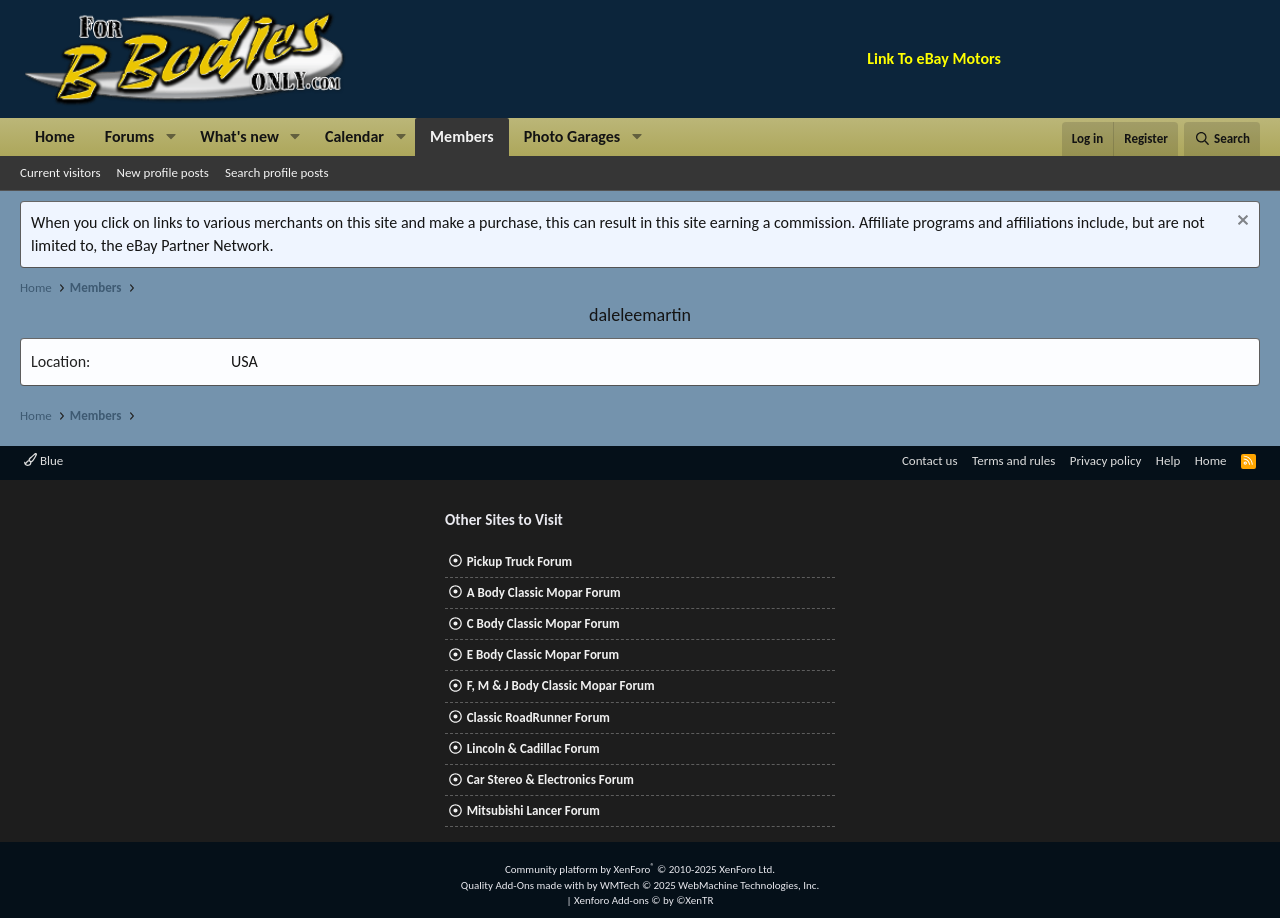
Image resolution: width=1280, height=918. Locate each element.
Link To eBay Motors (934, 58)
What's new (239, 136)
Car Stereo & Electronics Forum (550, 779)
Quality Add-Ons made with (524, 885)
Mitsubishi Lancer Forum (533, 810)
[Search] (1222, 139)
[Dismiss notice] (1240, 222)
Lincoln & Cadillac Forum (533, 748)
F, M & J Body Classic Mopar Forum (561, 685)
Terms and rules (1013, 460)
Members (462, 136)
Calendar (354, 136)
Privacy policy (1106, 460)
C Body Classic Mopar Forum (543, 623)
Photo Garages (572, 136)
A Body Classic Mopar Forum (544, 592)
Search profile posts (277, 172)
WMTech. (709, 885)
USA (244, 361)
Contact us (930, 460)
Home (55, 136)
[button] (170, 137)
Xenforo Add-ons (643, 900)
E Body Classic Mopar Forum (543, 654)
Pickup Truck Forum (519, 561)
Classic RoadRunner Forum (538, 717)
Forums (129, 136)
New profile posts (163, 172)
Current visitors (60, 172)
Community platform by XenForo (640, 869)
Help (1168, 460)
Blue (43, 460)
